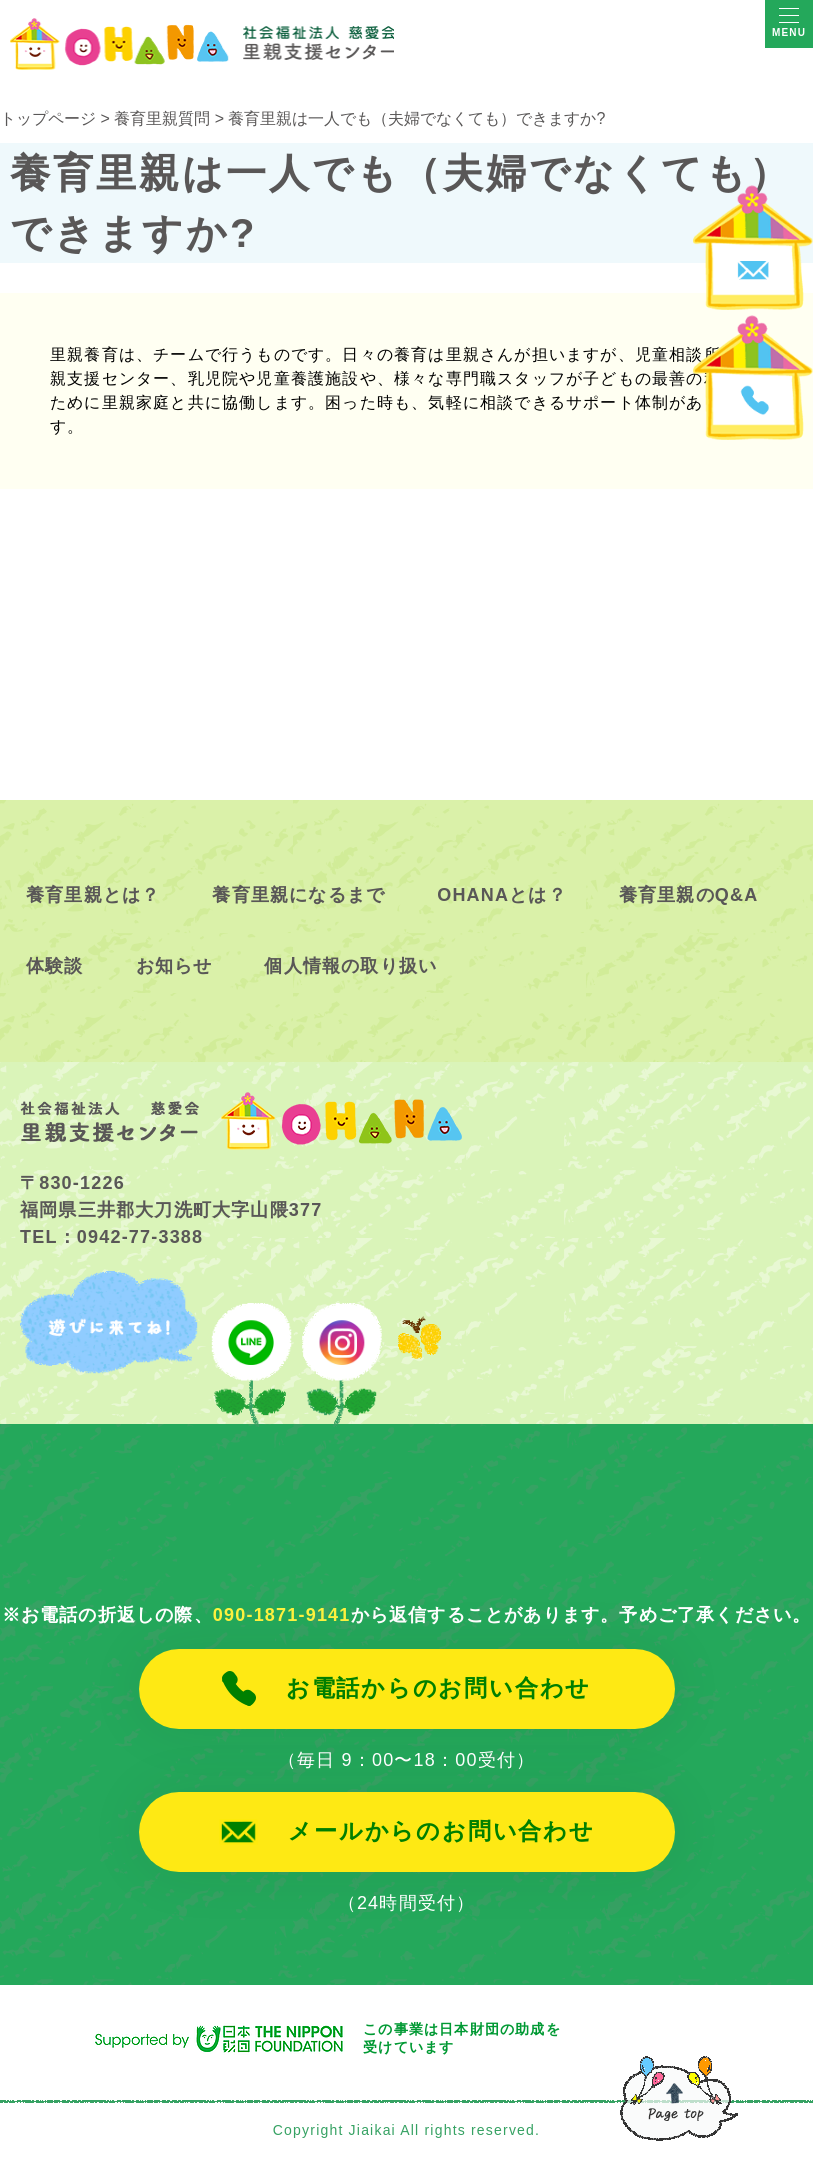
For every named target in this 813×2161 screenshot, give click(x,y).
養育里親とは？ (93, 895)
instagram (339, 1347)
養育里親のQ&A (689, 895)
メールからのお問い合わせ (441, 1832)
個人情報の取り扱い (350, 966)
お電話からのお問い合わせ (438, 1689)
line (251, 1347)
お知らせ (174, 966)
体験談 (55, 966)
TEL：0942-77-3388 (111, 1237)
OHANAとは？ (502, 895)
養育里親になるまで (298, 895)
